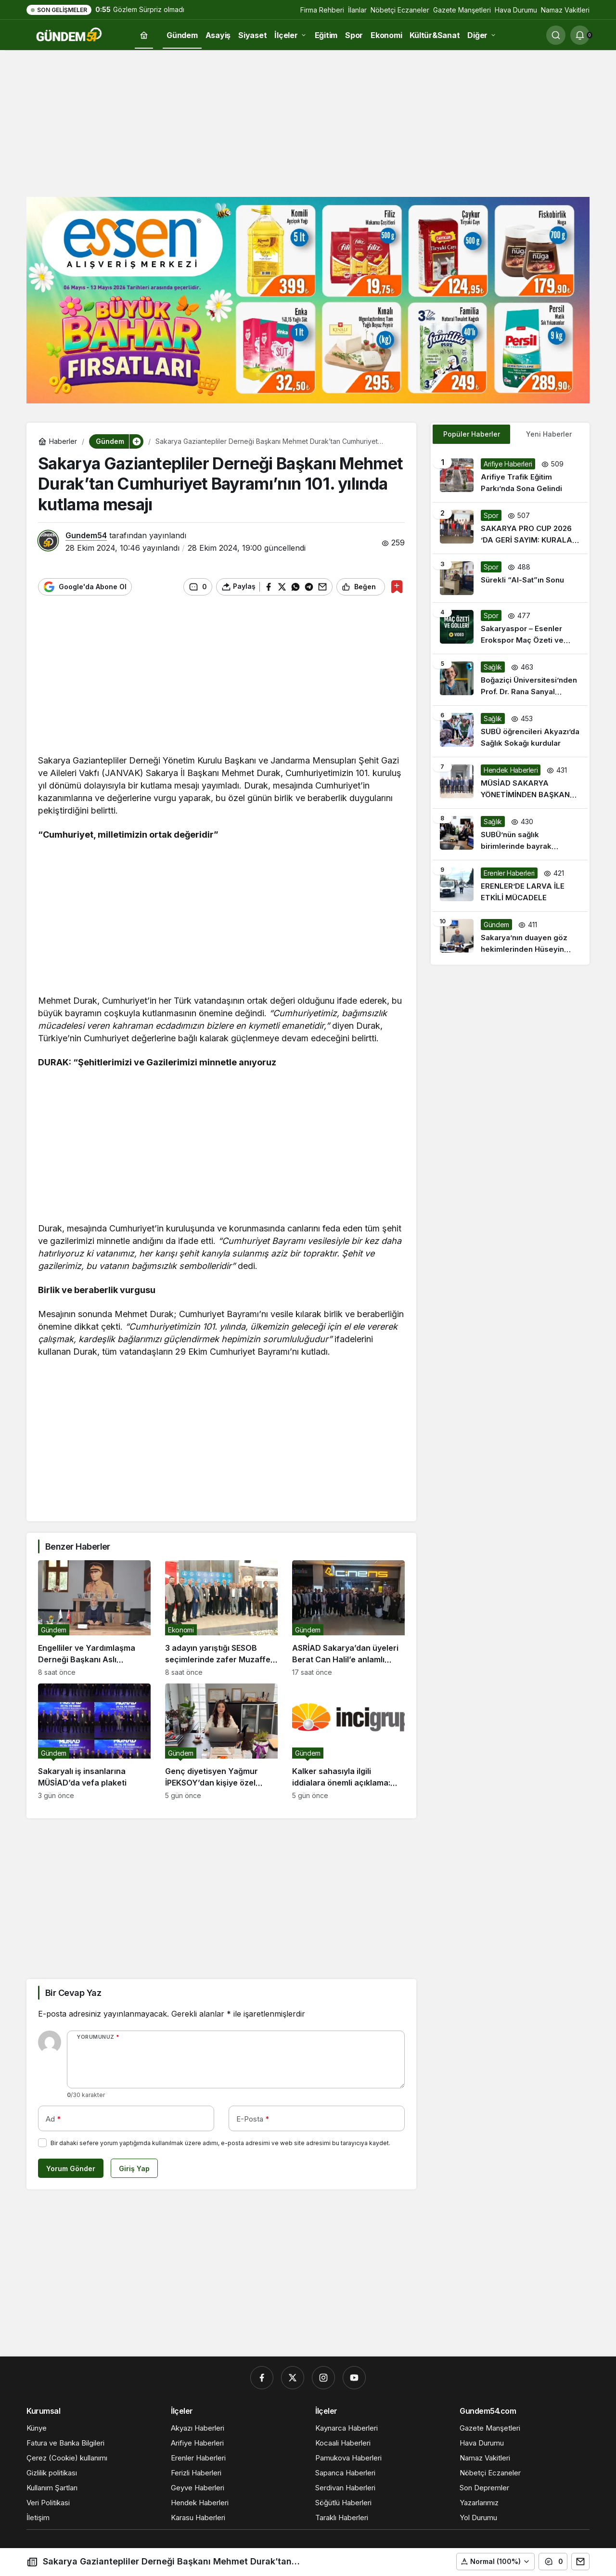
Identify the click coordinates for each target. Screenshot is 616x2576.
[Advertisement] (308, 122)
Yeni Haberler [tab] (549, 434)
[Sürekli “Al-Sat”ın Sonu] (510, 578)
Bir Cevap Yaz (73, 1993)
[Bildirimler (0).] (580, 35)
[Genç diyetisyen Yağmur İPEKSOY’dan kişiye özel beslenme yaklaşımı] (221, 1741)
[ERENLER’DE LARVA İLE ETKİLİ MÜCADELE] (510, 885)
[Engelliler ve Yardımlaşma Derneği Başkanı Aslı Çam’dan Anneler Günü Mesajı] (94, 1618)
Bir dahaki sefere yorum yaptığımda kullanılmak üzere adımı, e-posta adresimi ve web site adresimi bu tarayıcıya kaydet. (220, 2143)
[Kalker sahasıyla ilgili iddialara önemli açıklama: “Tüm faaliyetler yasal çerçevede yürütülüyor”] (348, 1741)
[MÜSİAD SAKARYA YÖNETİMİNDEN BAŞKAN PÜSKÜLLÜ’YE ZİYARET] (510, 782)
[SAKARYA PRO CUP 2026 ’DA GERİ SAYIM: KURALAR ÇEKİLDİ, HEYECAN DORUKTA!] (510, 528)
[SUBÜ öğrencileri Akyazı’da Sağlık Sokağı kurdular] (510, 731)
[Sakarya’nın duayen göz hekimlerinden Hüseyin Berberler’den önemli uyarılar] (510, 937)
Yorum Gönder (70, 2168)
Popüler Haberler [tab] (471, 434)
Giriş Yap (134, 2168)
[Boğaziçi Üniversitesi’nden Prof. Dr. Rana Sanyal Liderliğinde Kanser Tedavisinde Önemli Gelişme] (510, 679)
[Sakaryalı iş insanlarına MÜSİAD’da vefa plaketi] (94, 1741)
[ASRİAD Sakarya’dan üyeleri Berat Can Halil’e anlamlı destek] (348, 1618)
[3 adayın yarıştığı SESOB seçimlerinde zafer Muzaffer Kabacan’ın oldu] (221, 1618)
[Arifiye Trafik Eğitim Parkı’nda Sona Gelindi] (510, 476)
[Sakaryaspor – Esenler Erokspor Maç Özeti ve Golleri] (510, 628)
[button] (495, 2561)
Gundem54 (86, 535)
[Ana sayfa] (144, 35)
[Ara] (555, 35)
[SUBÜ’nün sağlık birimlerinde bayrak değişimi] (510, 834)
